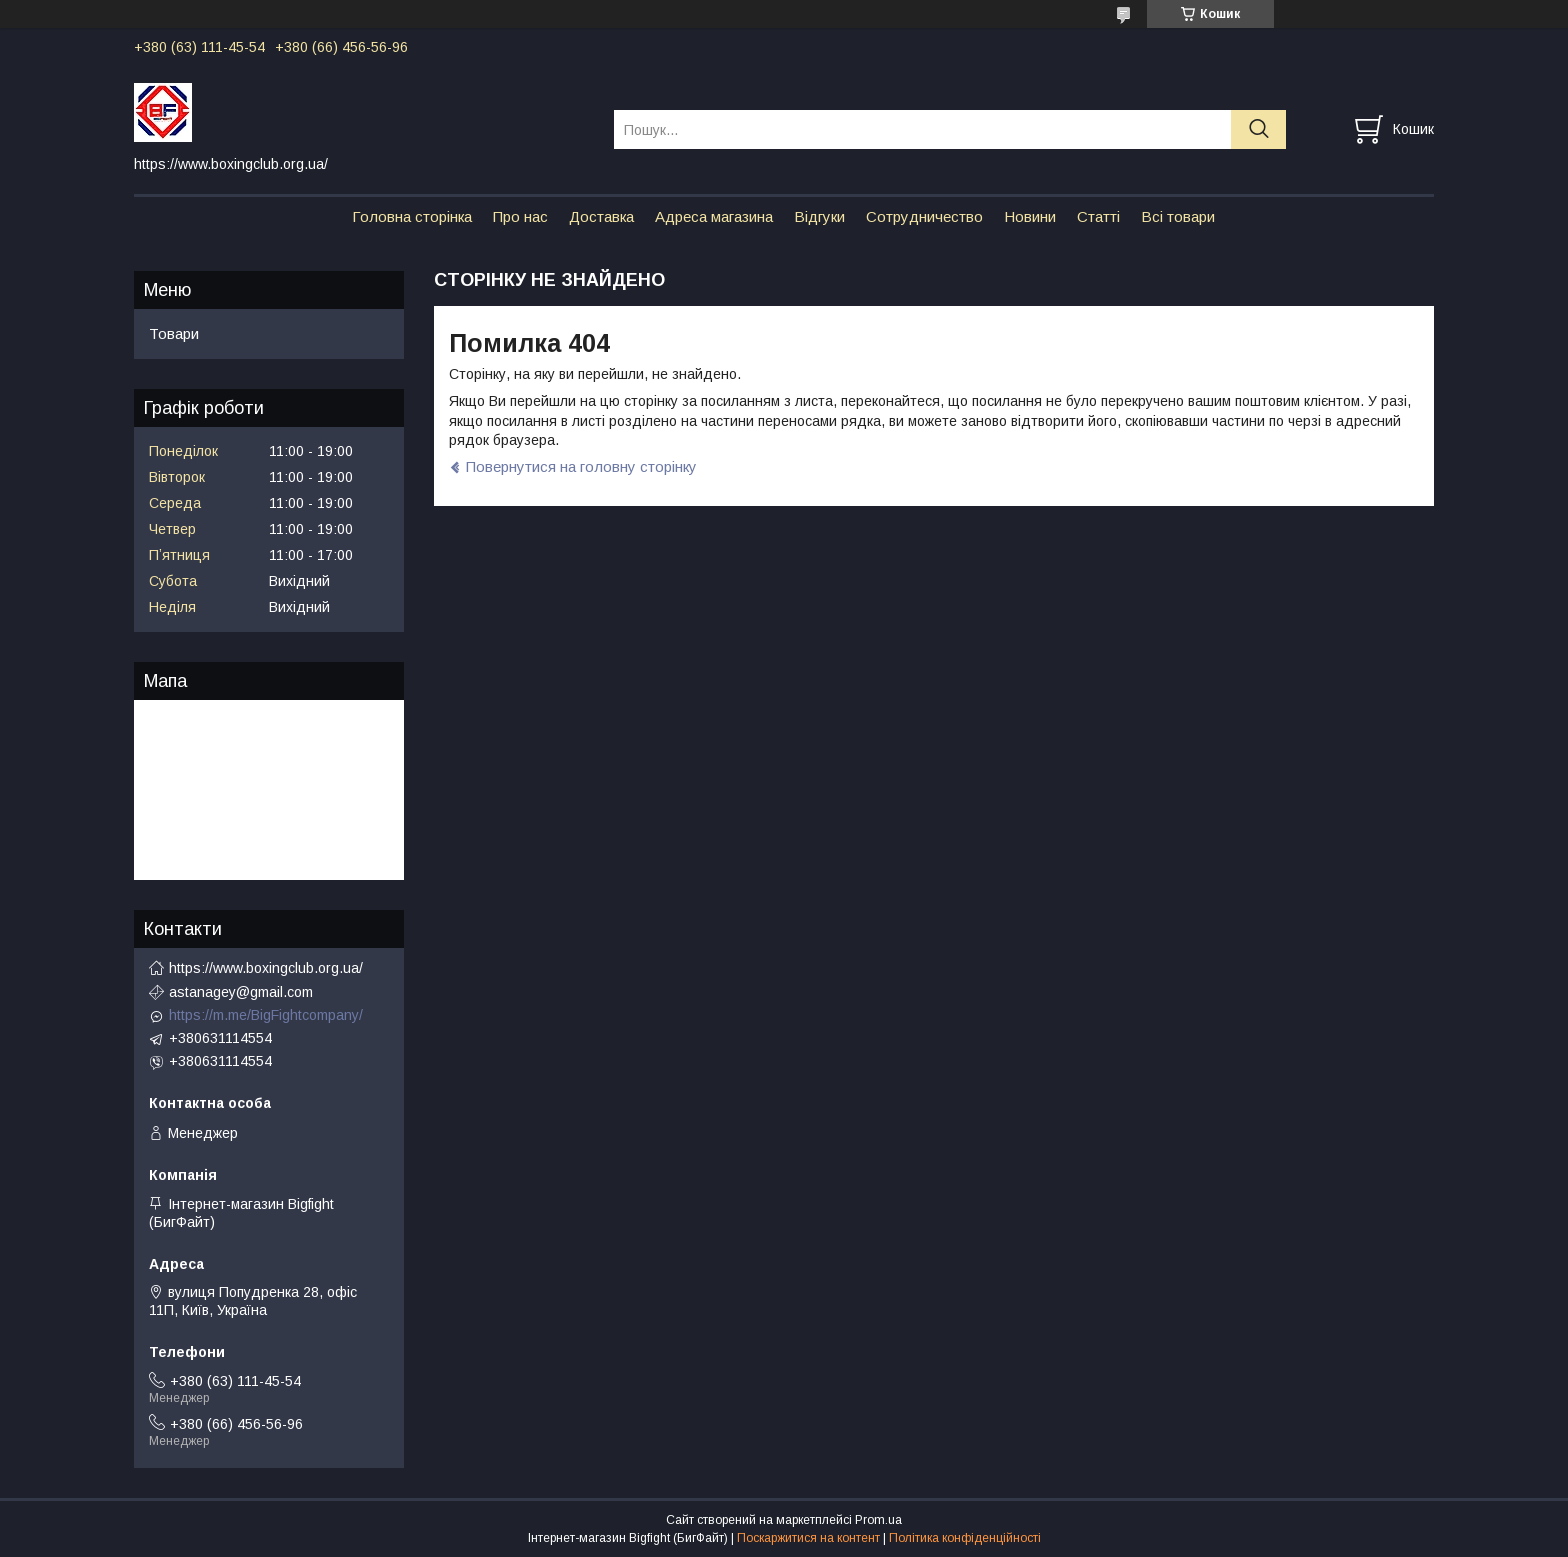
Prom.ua (878, 1520)
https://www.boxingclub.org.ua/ (266, 968)
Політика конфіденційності (965, 1538)
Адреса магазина (714, 216)
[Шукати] (1258, 129)
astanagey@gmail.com (241, 992)
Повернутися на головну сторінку (581, 466)
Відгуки (819, 216)
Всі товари (1178, 216)
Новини (1030, 216)
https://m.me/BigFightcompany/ (266, 1015)
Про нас (520, 216)
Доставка (601, 216)
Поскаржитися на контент (808, 1538)
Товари (174, 333)
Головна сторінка (412, 216)
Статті (1098, 216)
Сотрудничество (924, 216)
